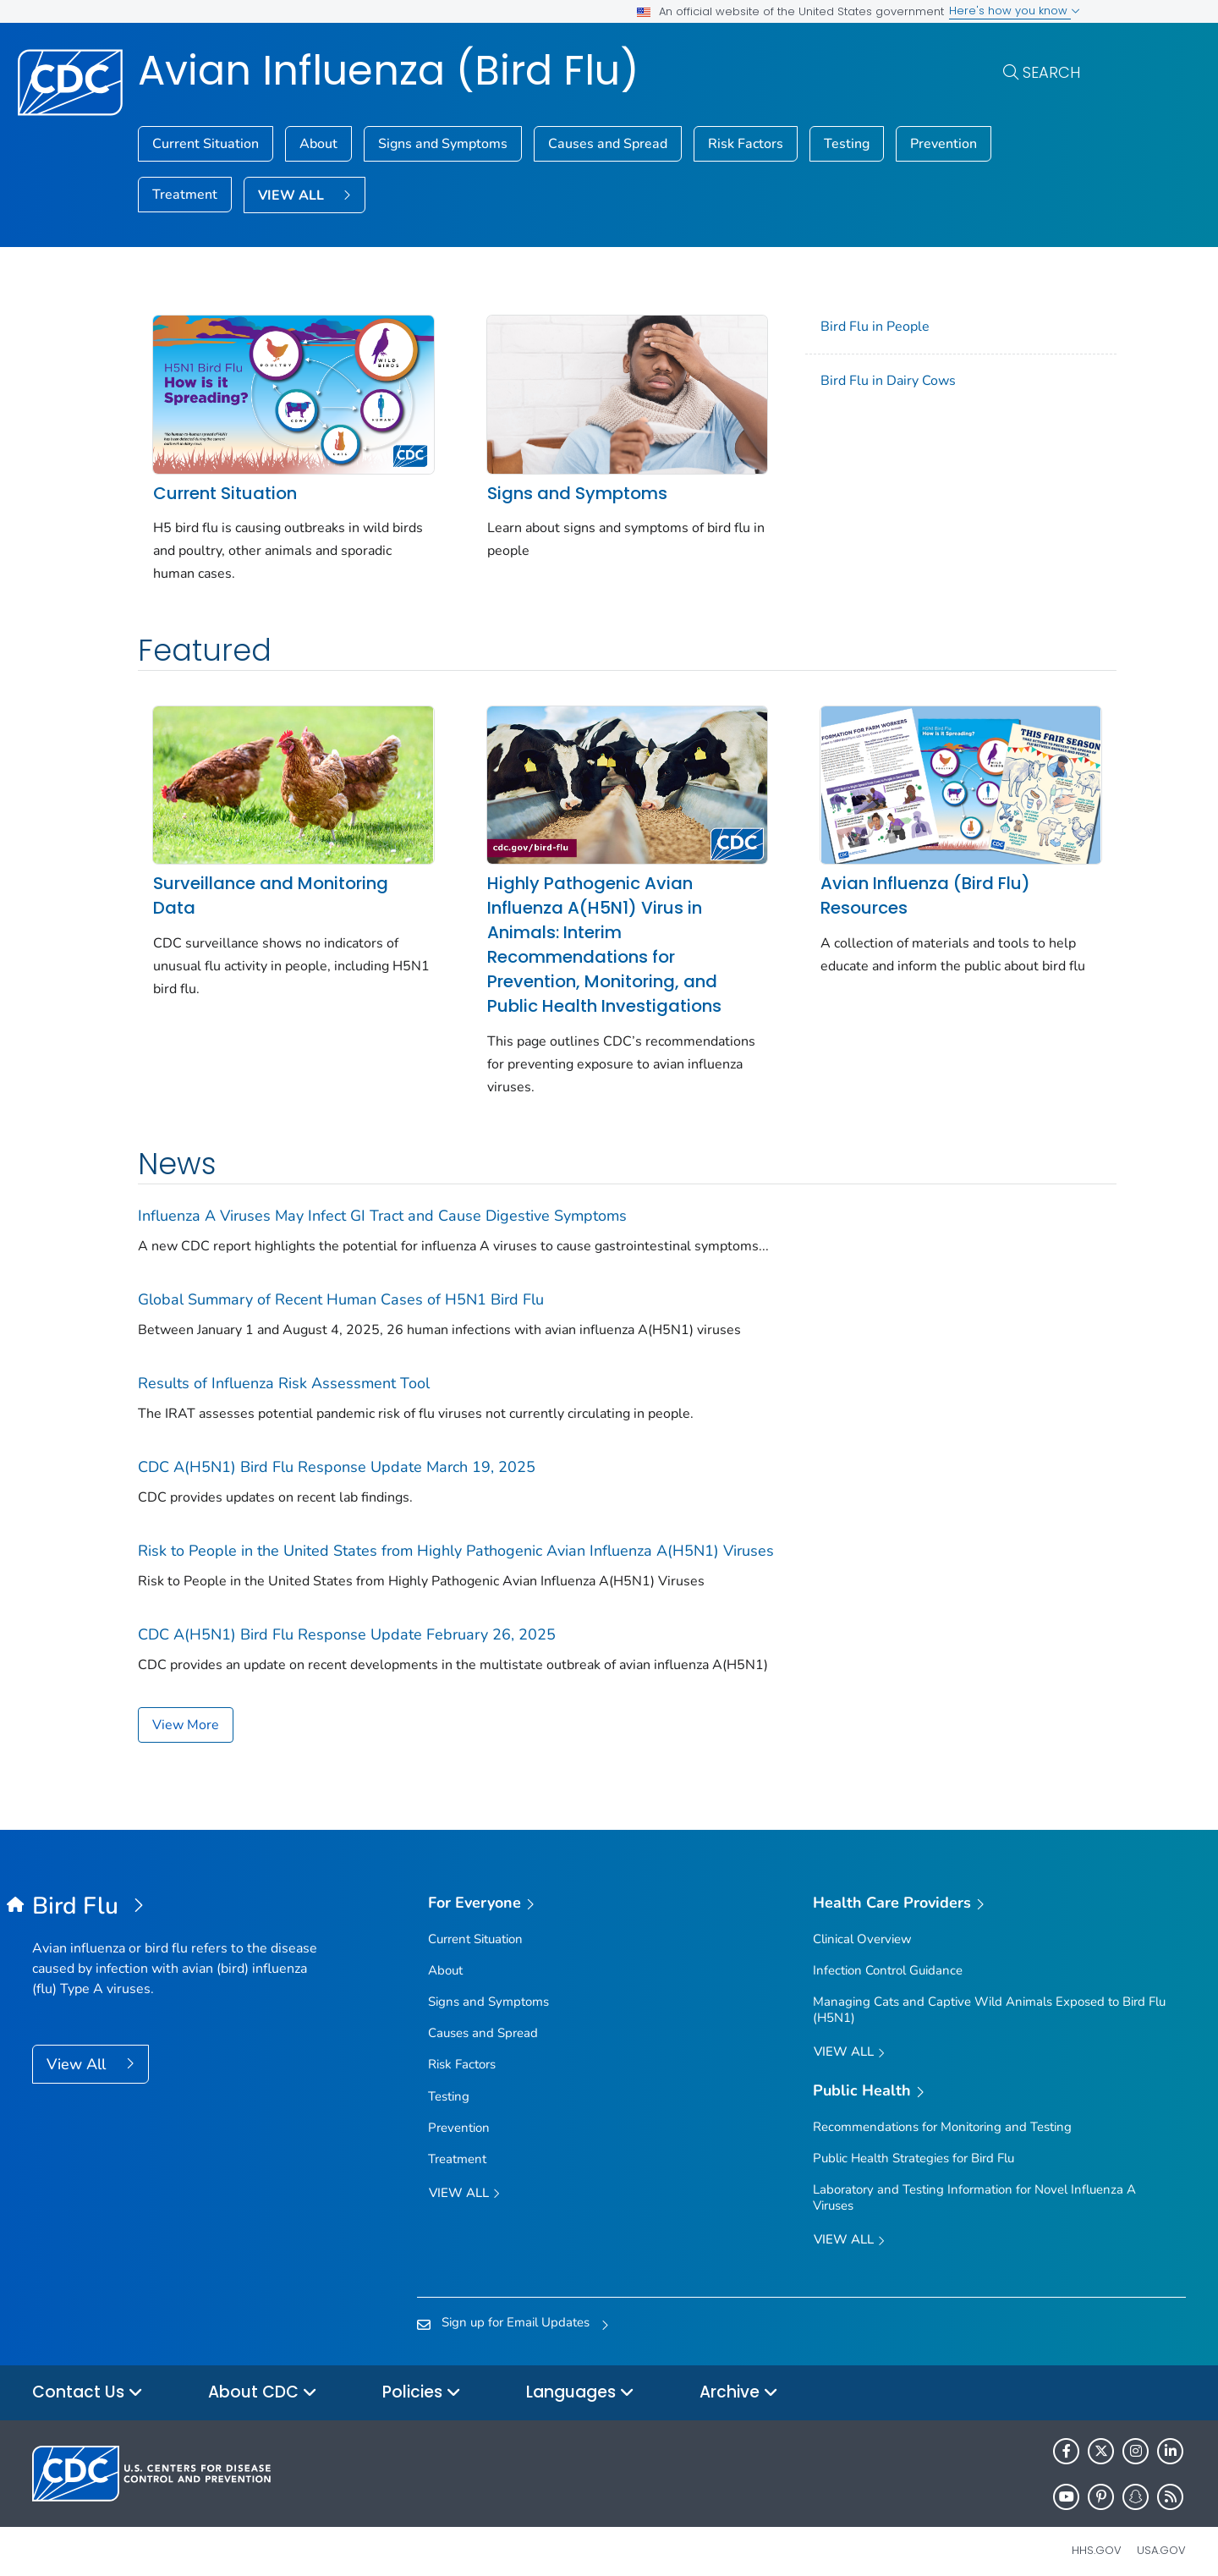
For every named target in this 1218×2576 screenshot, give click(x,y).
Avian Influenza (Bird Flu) (388, 70)
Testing (847, 144)
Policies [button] (421, 2379)
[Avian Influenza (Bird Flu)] (176, 1893)
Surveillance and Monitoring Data (270, 882)
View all (464, 2180)
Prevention (943, 144)
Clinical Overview (862, 1925)
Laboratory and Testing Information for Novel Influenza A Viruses (974, 2183)
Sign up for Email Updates (516, 2308)
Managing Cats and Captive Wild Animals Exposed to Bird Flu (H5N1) (989, 1996)
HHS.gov (1097, 2537)
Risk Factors (745, 144)
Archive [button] (739, 2379)
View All (78, 2050)
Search (1051, 72)
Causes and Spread (607, 144)
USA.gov (1161, 2537)
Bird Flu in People (851, 326)
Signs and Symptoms (443, 144)
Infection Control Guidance (888, 1956)
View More (185, 1711)
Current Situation (205, 144)
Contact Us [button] (87, 2379)
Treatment (184, 194)
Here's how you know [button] (1014, 11)
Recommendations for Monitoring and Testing (942, 2113)
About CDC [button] (262, 2379)
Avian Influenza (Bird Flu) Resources (902, 882)
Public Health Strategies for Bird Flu (913, 2144)
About (318, 144)
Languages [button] (580, 2379)
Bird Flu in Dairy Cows (864, 380)
